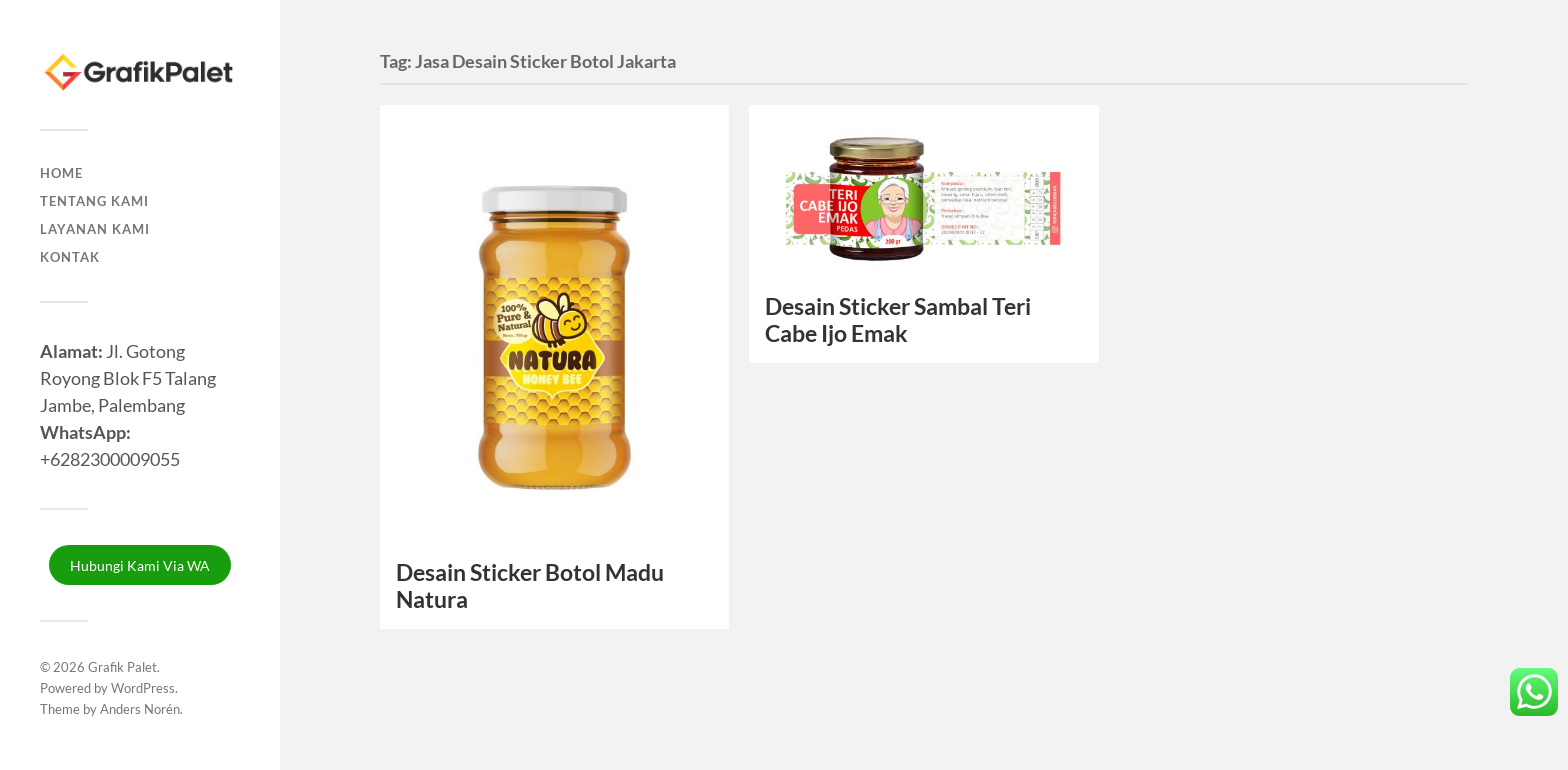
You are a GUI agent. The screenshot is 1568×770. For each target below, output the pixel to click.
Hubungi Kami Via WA (140, 565)
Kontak (70, 257)
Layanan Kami (95, 229)
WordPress (143, 688)
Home (61, 173)
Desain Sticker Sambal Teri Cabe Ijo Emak (898, 320)
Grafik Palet (122, 667)
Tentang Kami (94, 201)
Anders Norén (140, 709)
